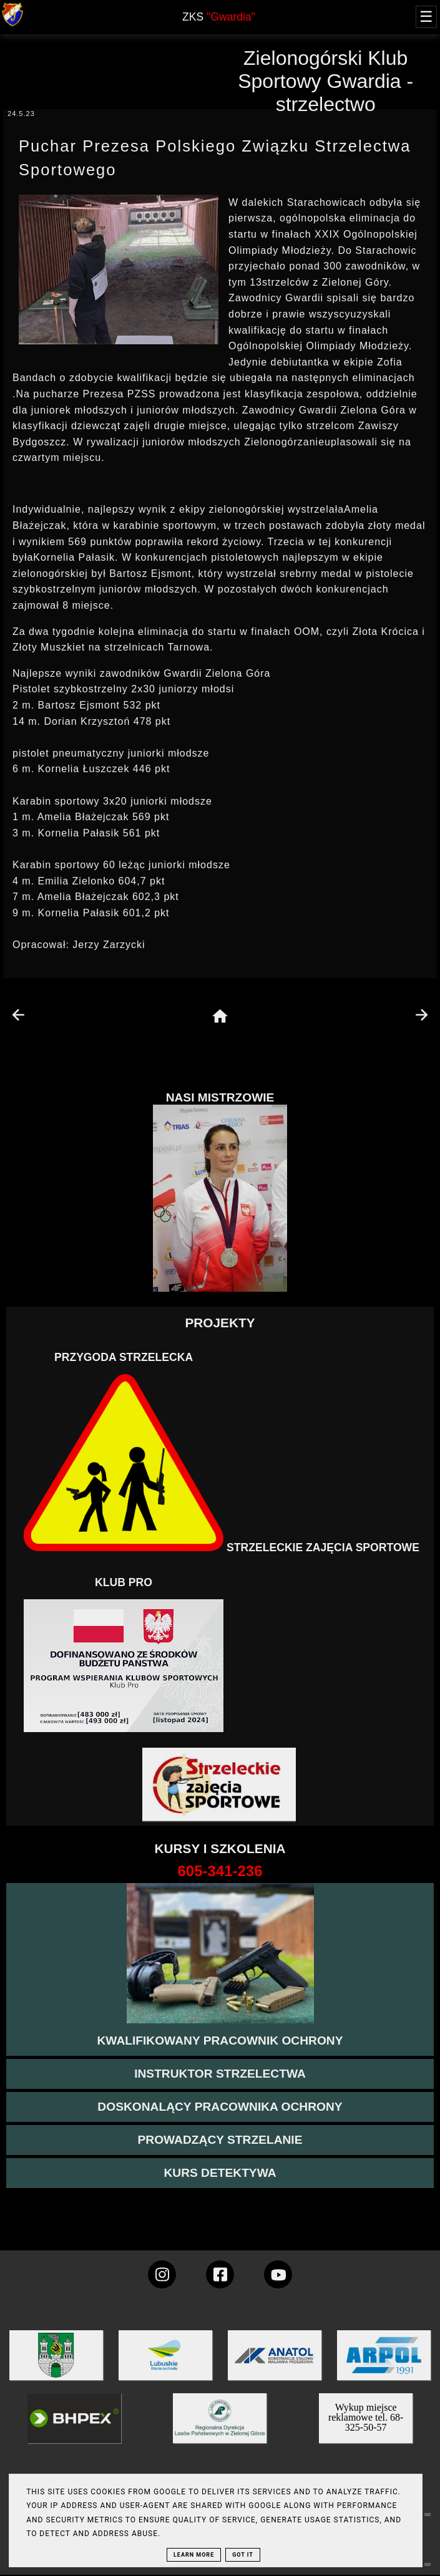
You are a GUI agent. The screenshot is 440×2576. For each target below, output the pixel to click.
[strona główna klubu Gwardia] (12, 23)
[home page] (220, 1017)
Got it (242, 2555)
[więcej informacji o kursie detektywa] (220, 2173)
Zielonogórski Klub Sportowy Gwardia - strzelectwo (325, 81)
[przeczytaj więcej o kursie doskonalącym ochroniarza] (219, 2107)
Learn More (194, 2555)
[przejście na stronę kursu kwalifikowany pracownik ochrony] (220, 2041)
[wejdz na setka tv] (278, 2274)
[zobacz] (218, 2427)
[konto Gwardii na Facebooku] (220, 2274)
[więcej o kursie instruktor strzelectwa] (220, 2074)
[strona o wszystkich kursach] (220, 1871)
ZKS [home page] (218, 17)
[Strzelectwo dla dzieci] (220, 1785)
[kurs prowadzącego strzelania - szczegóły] (219, 2140)
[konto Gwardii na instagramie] (162, 2274)
